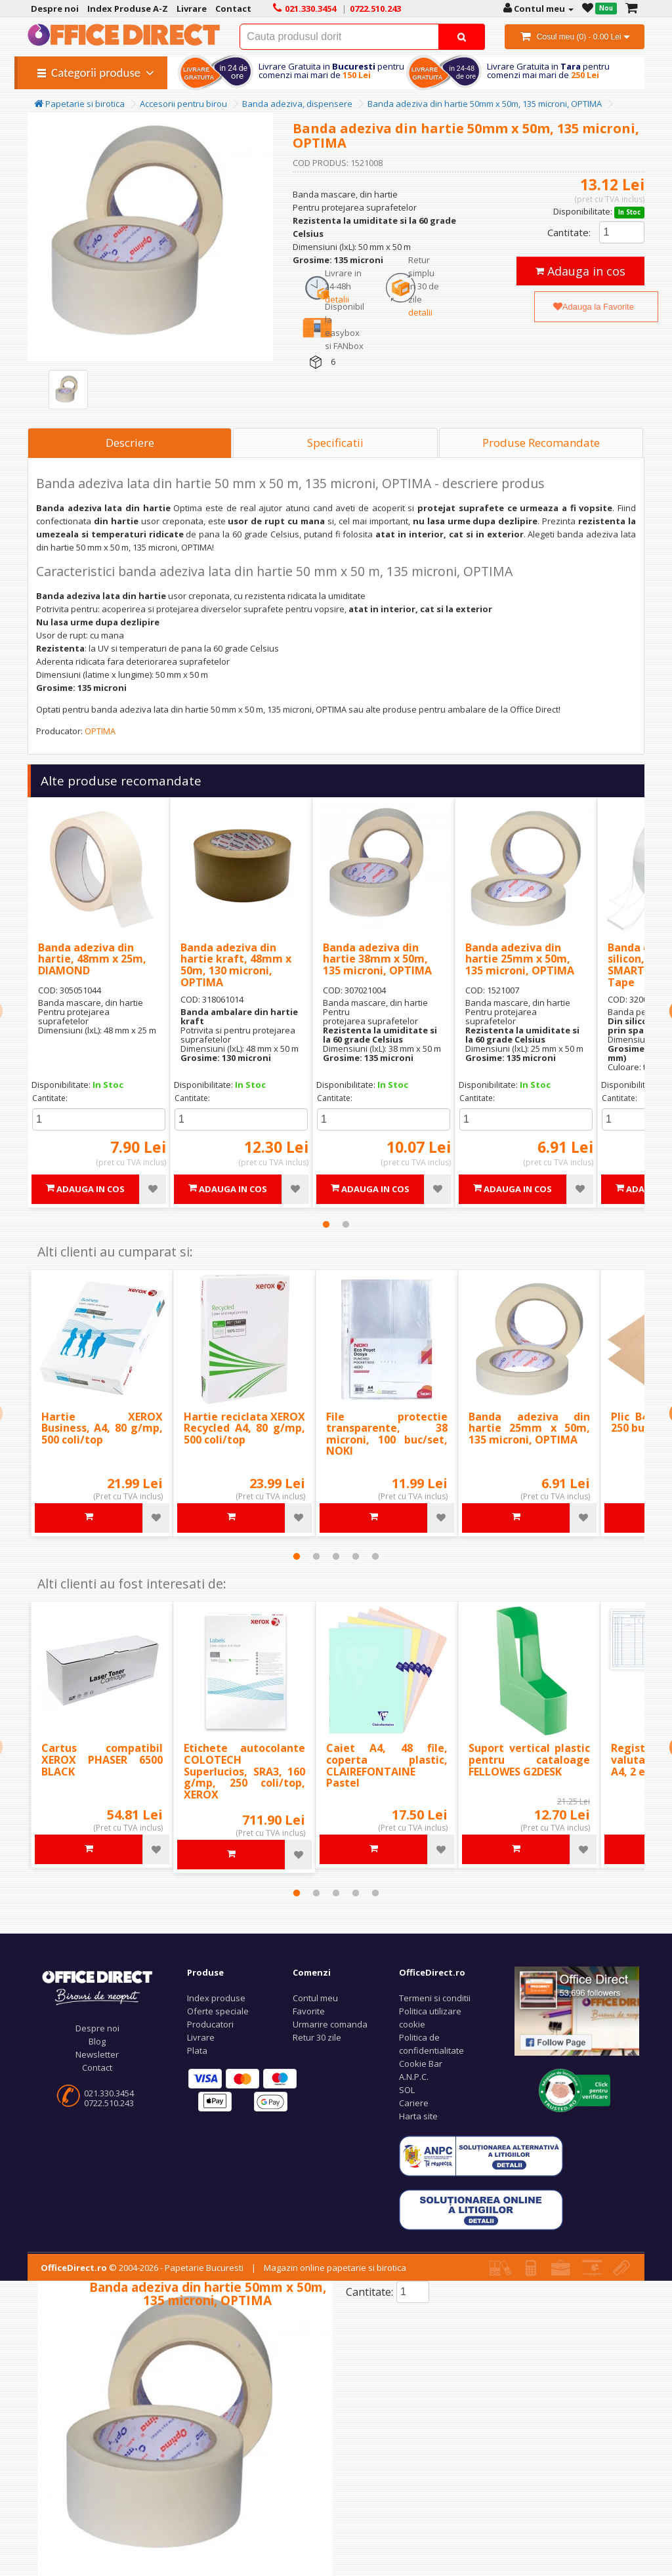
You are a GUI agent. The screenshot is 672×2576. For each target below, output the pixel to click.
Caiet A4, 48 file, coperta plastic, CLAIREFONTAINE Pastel (387, 1765)
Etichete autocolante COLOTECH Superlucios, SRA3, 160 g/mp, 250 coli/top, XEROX (244, 1771)
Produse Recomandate (541, 442)
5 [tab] (375, 1556)
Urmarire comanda (330, 2024)
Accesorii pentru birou (183, 104)
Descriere (130, 442)
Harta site (418, 2116)
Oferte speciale (218, 2011)
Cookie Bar (420, 2063)
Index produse (216, 1998)
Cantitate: (569, 232)
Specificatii (335, 442)
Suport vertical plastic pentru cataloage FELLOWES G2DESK (529, 1759)
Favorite (309, 2011)
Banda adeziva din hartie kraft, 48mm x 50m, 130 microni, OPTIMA (235, 964)
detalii (337, 299)
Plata (197, 2050)
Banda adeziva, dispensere (297, 104)
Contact (97, 2067)
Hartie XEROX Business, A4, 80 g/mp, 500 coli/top (102, 1428)
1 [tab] (326, 1224)
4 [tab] (356, 1556)
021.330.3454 (109, 2093)
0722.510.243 (109, 2103)
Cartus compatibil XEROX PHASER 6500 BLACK (102, 1759)
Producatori (210, 2024)
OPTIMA (100, 731)
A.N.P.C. (414, 2077)
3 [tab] (336, 1556)
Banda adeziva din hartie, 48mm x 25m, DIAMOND (92, 959)
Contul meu (315, 1998)
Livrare (201, 2037)
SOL (407, 2090)
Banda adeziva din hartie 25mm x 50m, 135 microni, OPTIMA (519, 959)
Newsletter (97, 2054)
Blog (97, 2041)
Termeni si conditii (435, 1998)
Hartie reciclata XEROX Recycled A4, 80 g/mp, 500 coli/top (244, 1428)
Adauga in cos (580, 271)
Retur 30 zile (317, 2037)
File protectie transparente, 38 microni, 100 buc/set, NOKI (387, 1434)
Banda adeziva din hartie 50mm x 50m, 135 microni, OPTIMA (485, 104)
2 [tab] (346, 1224)
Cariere (414, 2103)
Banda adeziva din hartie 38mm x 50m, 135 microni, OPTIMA (377, 959)
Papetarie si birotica (79, 104)
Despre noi (97, 2028)
